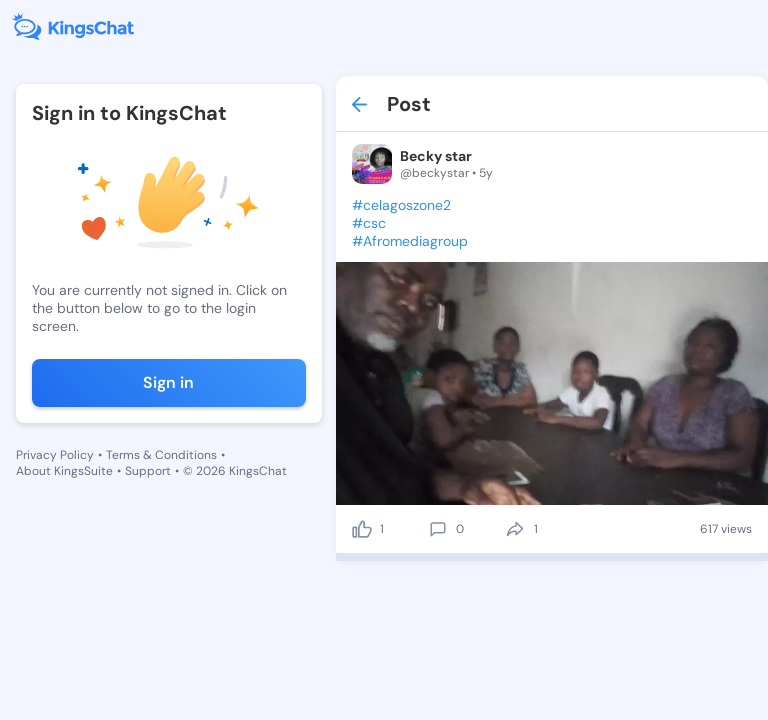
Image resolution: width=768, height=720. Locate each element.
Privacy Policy (55, 455)
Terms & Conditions (161, 455)
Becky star (436, 156)
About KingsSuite (64, 471)
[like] (362, 529)
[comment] (438, 529)
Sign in (168, 382)
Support (148, 471)
